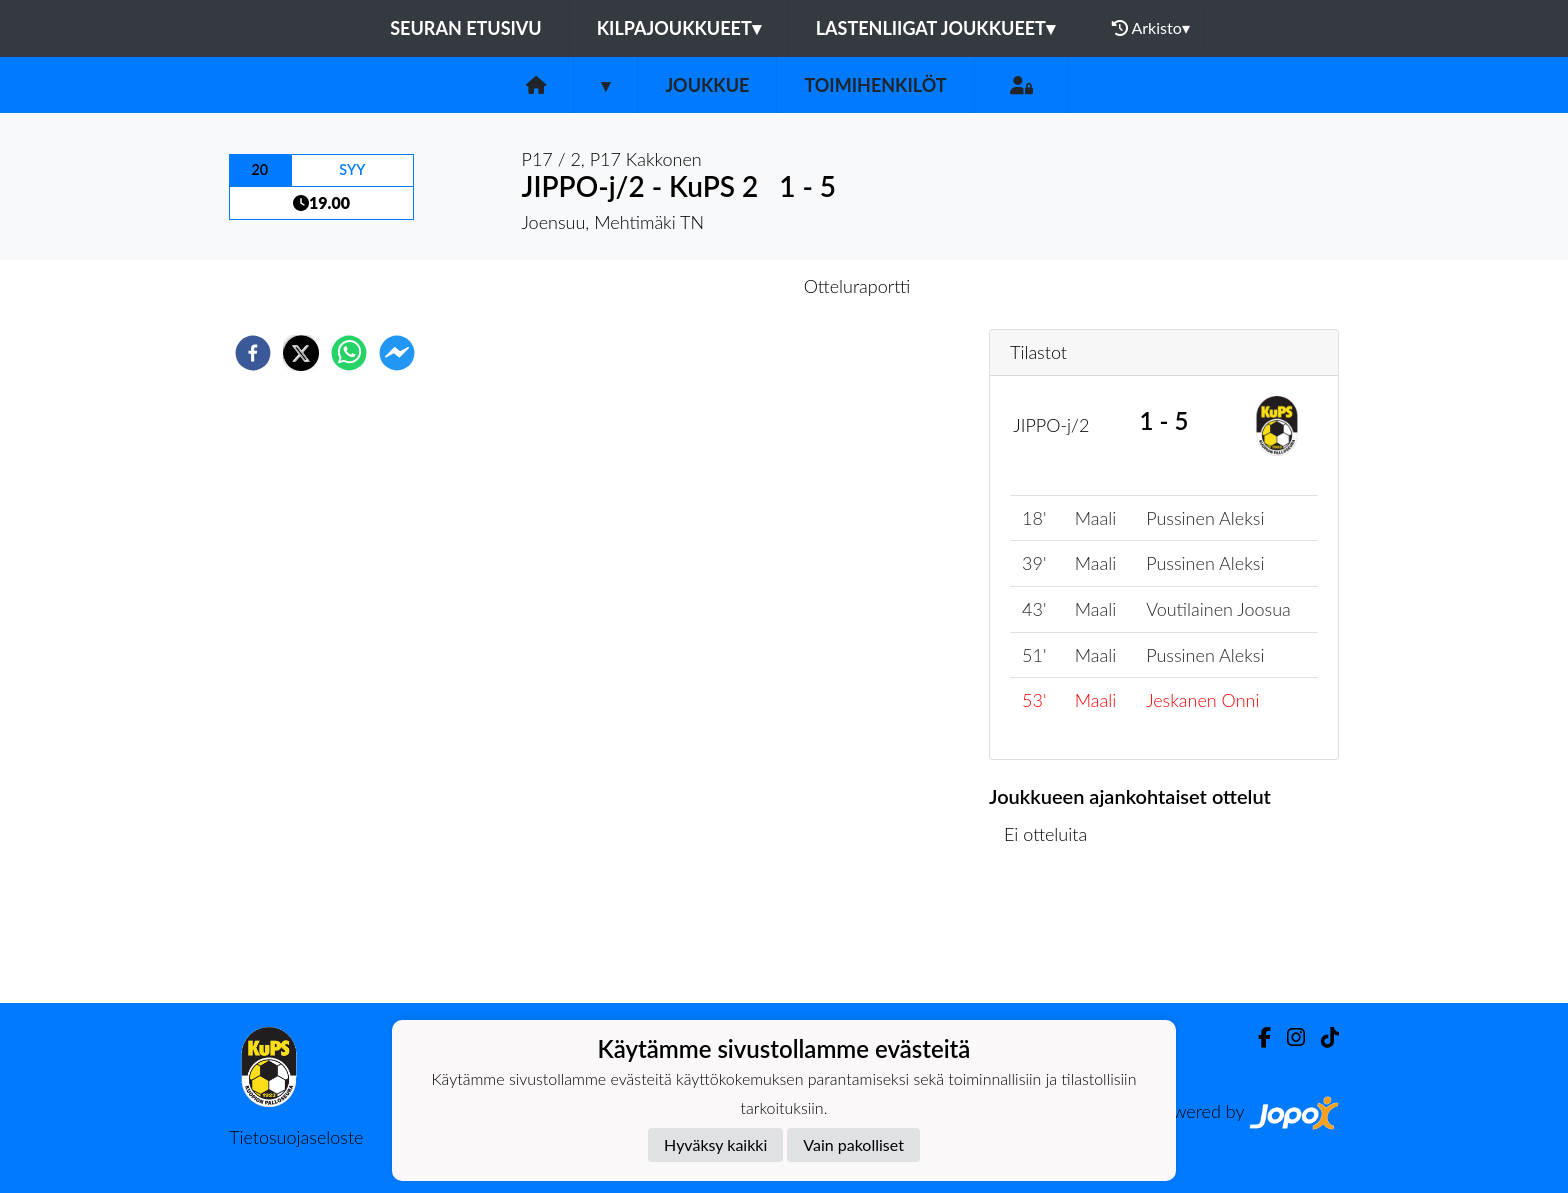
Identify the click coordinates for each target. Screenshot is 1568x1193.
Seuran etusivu (466, 28)
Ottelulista (1053, 935)
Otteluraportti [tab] (857, 286)
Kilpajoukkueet (679, 28)
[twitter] (301, 353)
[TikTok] (1322, 1037)
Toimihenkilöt (875, 85)
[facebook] (253, 353)
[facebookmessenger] (397, 353)
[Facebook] (1256, 1037)
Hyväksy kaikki (715, 1144)
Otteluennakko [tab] (715, 286)
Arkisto (1151, 28)
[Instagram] (1288, 1037)
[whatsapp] (349, 353)
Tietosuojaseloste (296, 1137)
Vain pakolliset (853, 1144)
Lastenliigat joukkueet (935, 28)
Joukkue (707, 85)
